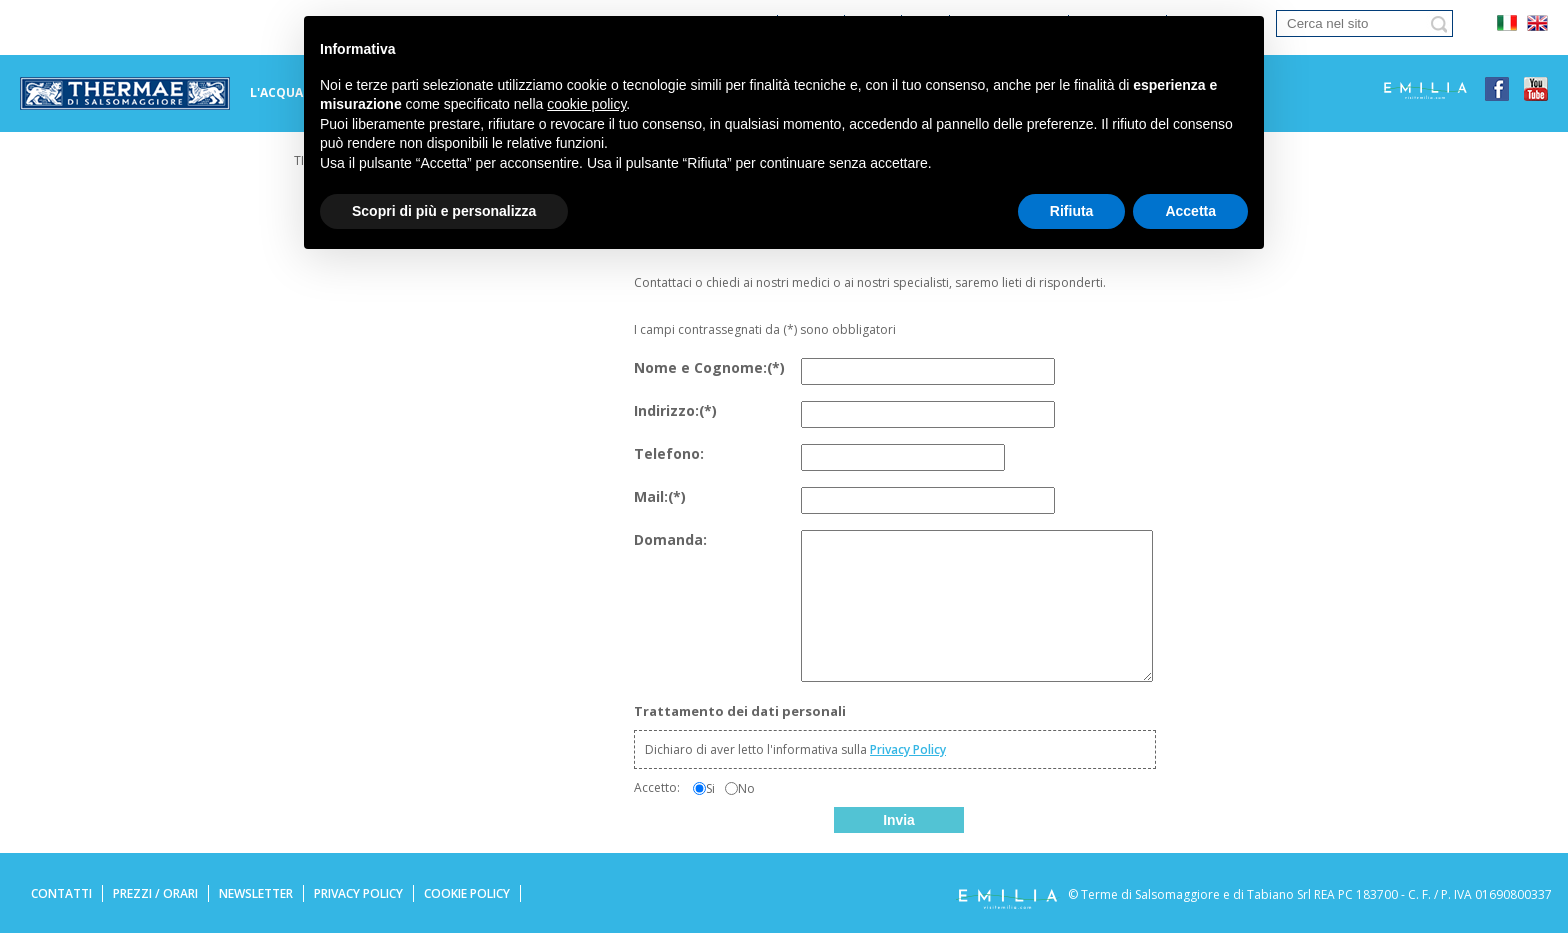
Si (710, 788)
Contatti (61, 893)
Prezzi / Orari (155, 893)
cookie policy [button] (586, 104)
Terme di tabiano (125, 94)
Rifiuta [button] (1072, 211)
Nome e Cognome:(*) (709, 367)
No (746, 788)
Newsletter (256, 893)
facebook (1497, 89)
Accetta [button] (1190, 211)
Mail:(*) (660, 496)
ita (1506, 23)
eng (1537, 23)
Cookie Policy (467, 893)
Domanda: (670, 539)
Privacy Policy (908, 749)
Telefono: (669, 453)
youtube (1536, 89)
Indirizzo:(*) (675, 410)
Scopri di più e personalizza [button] (444, 211)
